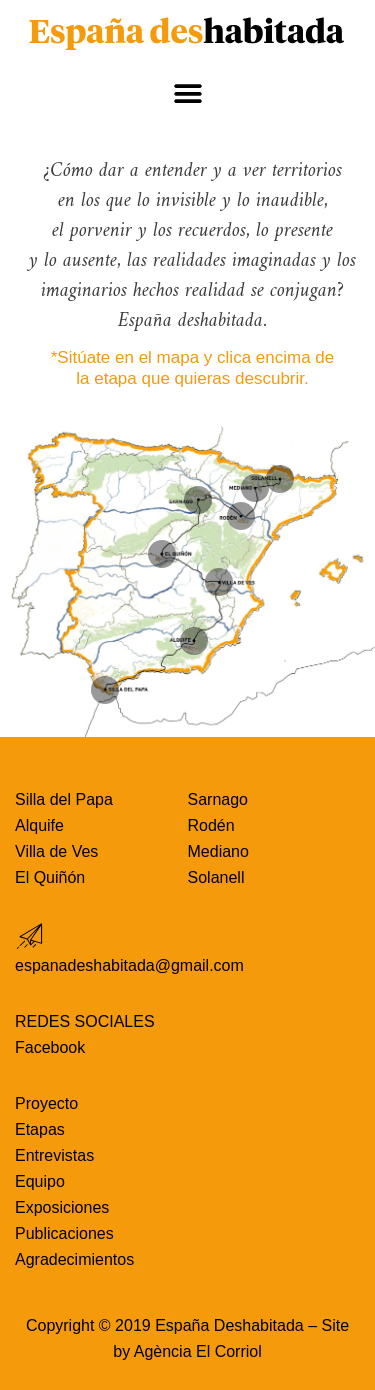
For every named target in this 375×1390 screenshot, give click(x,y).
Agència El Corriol (198, 1351)
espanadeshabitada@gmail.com (129, 965)
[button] (187, 94)
